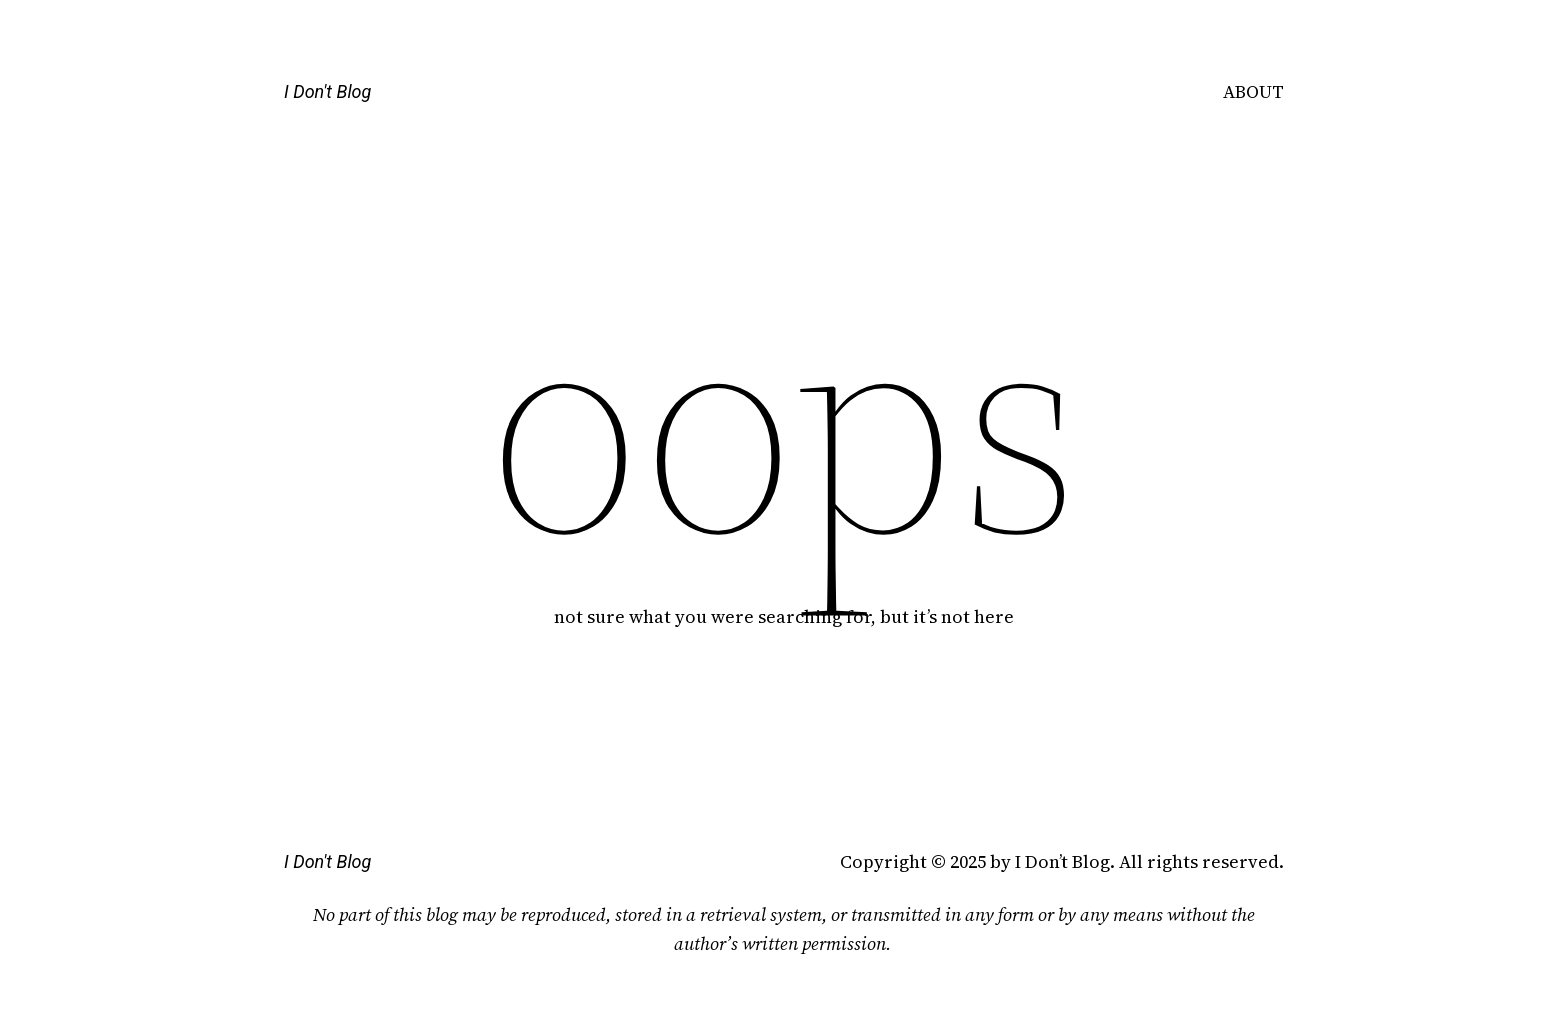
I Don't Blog (327, 91)
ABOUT (1253, 91)
